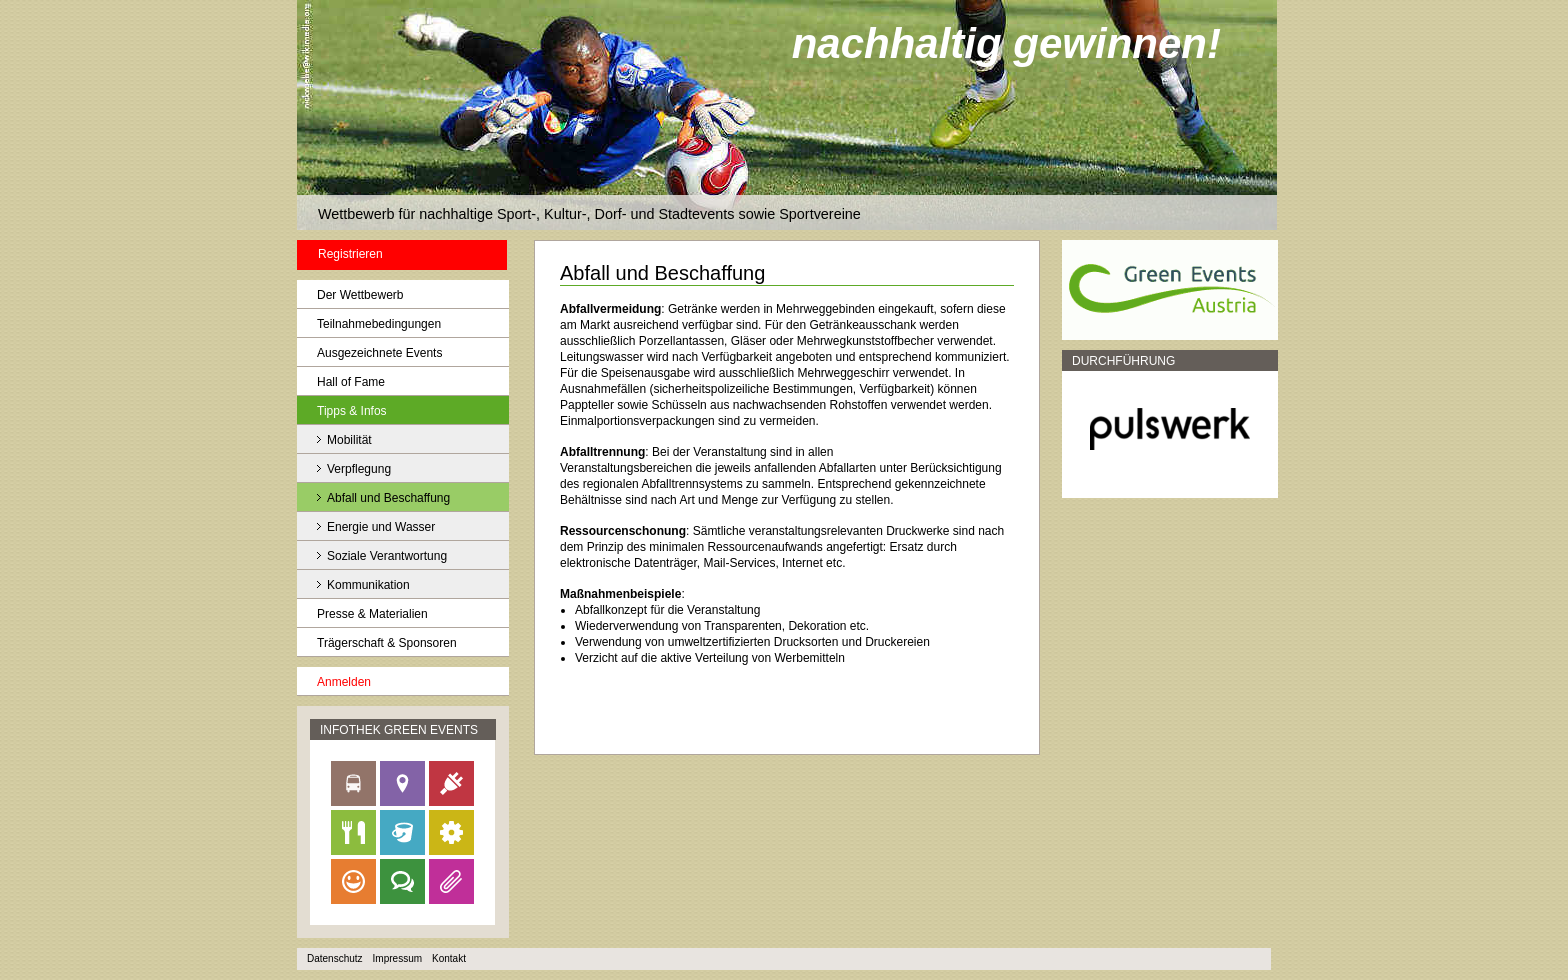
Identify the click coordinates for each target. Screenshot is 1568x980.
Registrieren (350, 254)
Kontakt (449, 958)
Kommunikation (368, 585)
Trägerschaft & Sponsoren (387, 643)
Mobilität (349, 440)
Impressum (397, 958)
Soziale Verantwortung (387, 556)
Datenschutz (335, 958)
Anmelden (344, 682)
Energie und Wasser (381, 527)
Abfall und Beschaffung (388, 498)
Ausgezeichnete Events (379, 353)
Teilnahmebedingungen (379, 324)
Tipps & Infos (352, 411)
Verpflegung (359, 469)
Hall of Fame (351, 382)
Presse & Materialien (372, 614)
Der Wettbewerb (360, 295)
